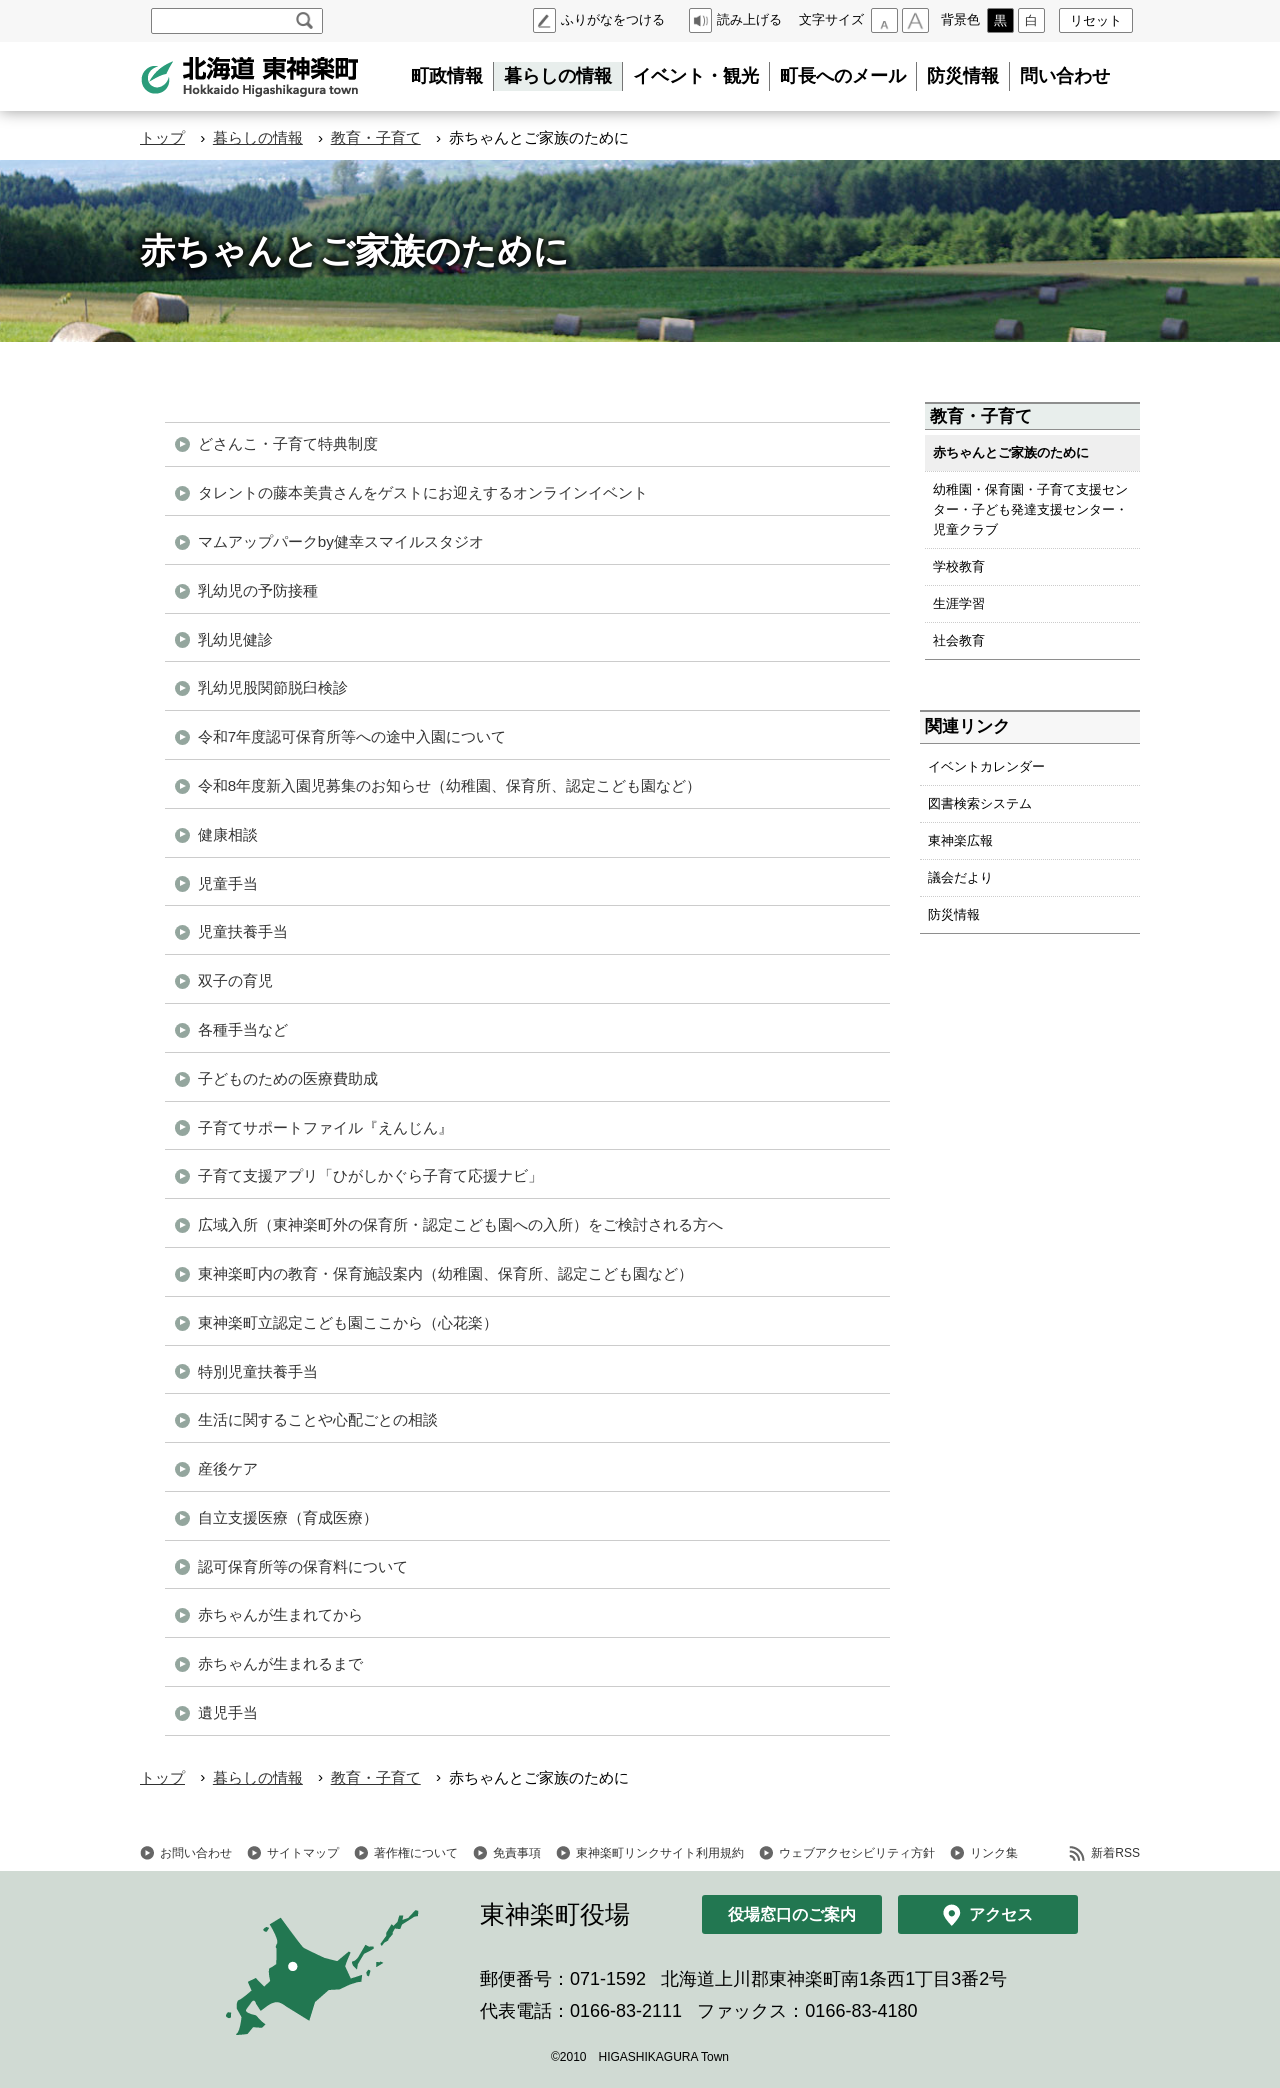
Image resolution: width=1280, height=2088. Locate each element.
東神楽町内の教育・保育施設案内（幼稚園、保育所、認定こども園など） (445, 1273)
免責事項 (517, 1853)
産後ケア (228, 1468)
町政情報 (447, 76)
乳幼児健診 (235, 639)
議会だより (960, 877)
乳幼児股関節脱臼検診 (273, 687)
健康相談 (228, 834)
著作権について (416, 1853)
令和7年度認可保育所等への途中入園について (352, 736)
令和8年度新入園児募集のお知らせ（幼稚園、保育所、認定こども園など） (449, 785)
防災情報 (963, 76)
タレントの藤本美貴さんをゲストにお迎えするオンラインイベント (423, 492)
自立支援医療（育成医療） (288, 1517)
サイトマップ (303, 1853)
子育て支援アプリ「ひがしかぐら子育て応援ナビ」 (370, 1175)
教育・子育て (376, 137)
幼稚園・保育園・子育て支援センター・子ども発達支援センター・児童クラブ (1030, 509)
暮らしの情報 (558, 76)
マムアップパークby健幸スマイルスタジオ (341, 541)
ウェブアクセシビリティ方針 (857, 1853)
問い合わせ (1065, 76)
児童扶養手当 (243, 931)
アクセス (1001, 1914)
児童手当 (228, 883)
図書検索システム (980, 803)
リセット (1096, 20)
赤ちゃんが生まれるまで (280, 1663)
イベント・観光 (696, 76)
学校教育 (959, 566)
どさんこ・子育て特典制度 (288, 443)
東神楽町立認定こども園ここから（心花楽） (348, 1322)
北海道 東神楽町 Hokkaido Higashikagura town (250, 77)
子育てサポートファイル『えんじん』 (325, 1127)
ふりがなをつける (613, 19)
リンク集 (994, 1853)
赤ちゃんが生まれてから (280, 1614)
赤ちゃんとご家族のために (1011, 452)
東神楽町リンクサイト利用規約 (660, 1853)
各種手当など (243, 1029)
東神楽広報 (960, 840)
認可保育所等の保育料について (303, 1566)
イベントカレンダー (986, 766)
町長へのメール (843, 76)
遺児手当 (228, 1712)
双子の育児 (235, 980)
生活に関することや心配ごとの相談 (318, 1419)
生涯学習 (959, 603)
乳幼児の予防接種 (258, 590)
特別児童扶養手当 (258, 1371)
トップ (162, 137)
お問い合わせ (196, 1853)
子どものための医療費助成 (288, 1078)
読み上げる (749, 19)
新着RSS (1115, 1853)
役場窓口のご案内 (792, 1914)
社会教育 (959, 640)
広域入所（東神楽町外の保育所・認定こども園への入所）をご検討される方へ (460, 1224)
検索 (304, 21)
